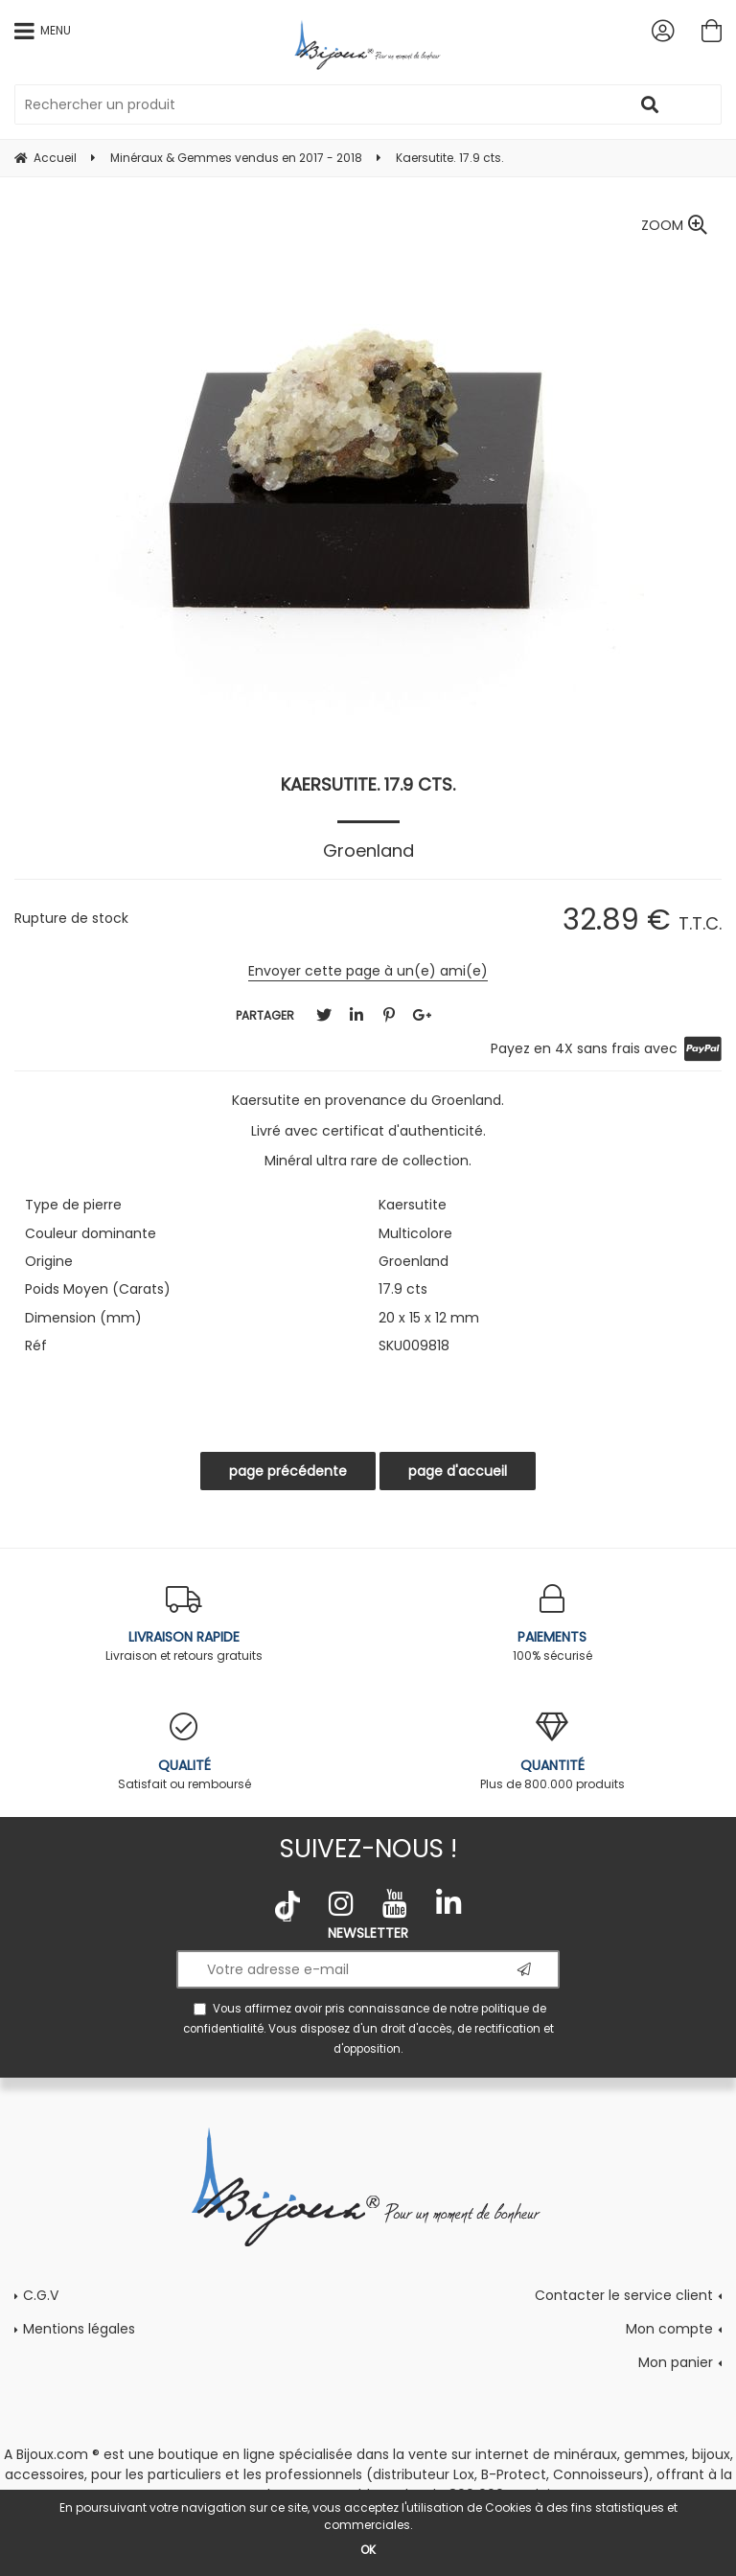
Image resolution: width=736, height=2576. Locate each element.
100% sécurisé (552, 1624)
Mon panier (675, 2362)
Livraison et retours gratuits (184, 1624)
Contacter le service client (624, 2295)
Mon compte (669, 2328)
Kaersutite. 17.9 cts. (368, 784)
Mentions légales (79, 2328)
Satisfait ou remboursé (184, 1752)
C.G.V (40, 2295)
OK (368, 2550)
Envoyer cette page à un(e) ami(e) (368, 970)
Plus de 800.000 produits (552, 1752)
